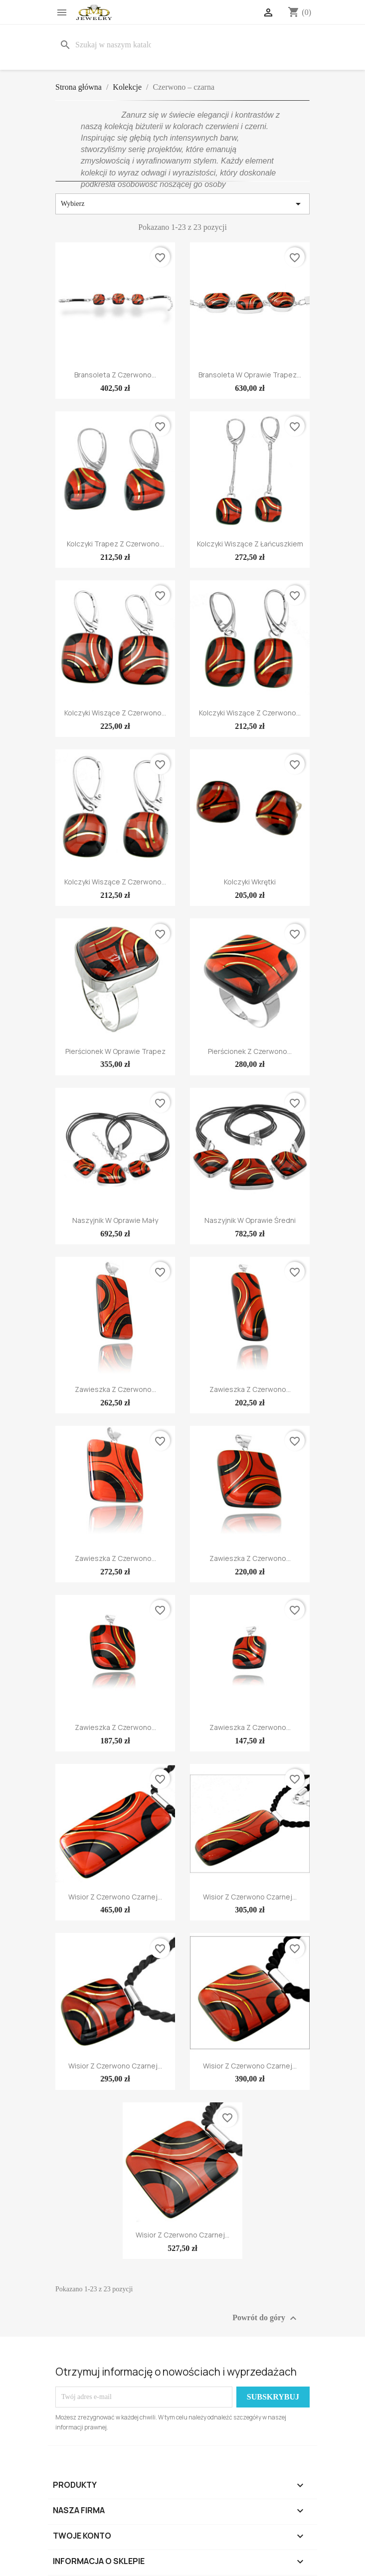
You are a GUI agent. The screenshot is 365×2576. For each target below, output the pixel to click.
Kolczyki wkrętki (250, 881)
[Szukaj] (107, 45)
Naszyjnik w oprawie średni (250, 1220)
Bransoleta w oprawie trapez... (249, 374)
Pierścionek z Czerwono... (250, 1051)
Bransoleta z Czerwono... (115, 374)
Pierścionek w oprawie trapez (115, 1051)
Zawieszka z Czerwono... (115, 1389)
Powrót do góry (265, 2318)
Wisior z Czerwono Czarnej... (115, 1896)
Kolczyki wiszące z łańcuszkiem (250, 543)
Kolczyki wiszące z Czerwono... (115, 712)
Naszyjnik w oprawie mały (115, 1220)
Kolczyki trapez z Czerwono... (115, 543)
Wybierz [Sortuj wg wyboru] (182, 204)
